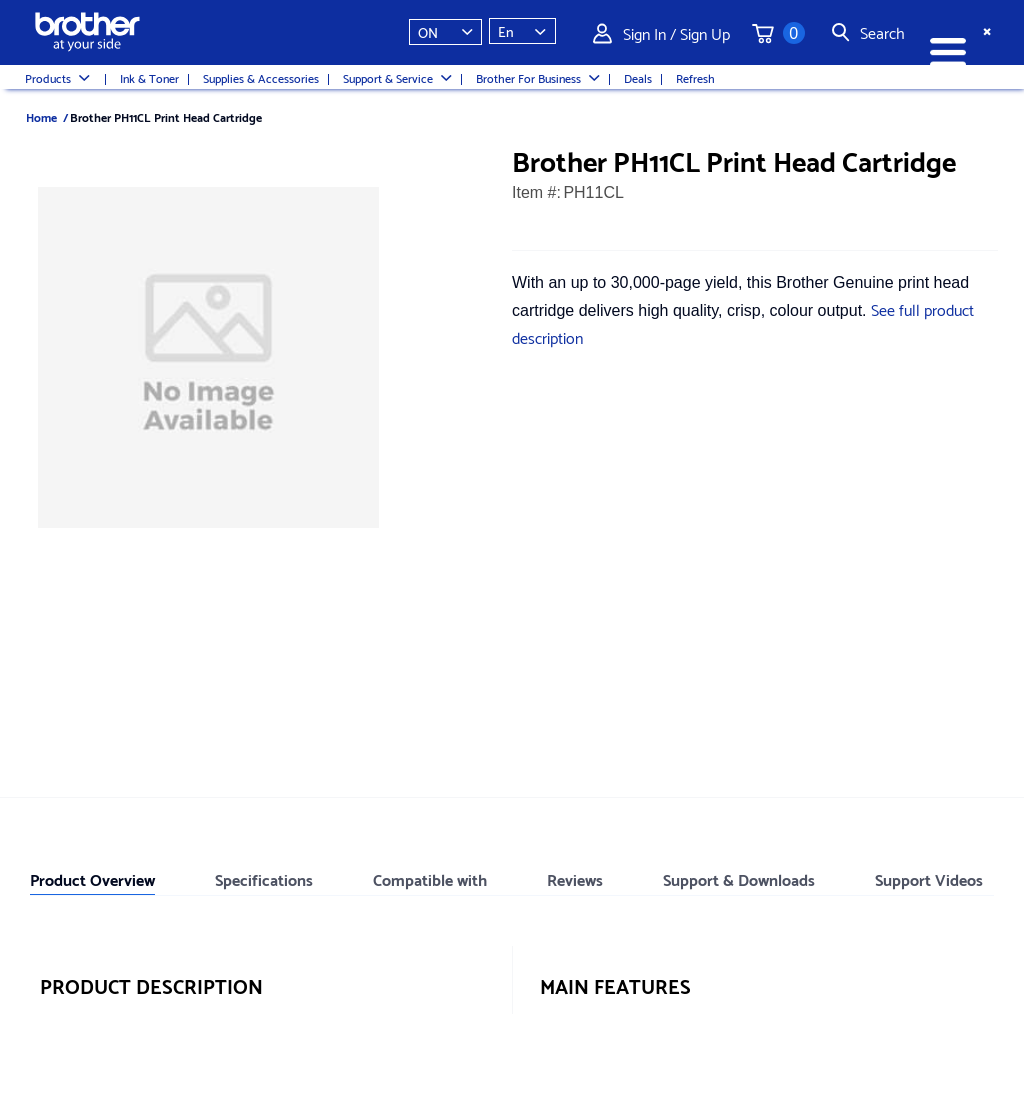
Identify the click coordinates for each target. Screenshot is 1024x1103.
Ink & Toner (149, 77)
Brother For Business (538, 78)
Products (57, 78)
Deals (638, 77)
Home (41, 116)
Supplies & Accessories (261, 77)
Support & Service (397, 78)
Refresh (695, 77)
